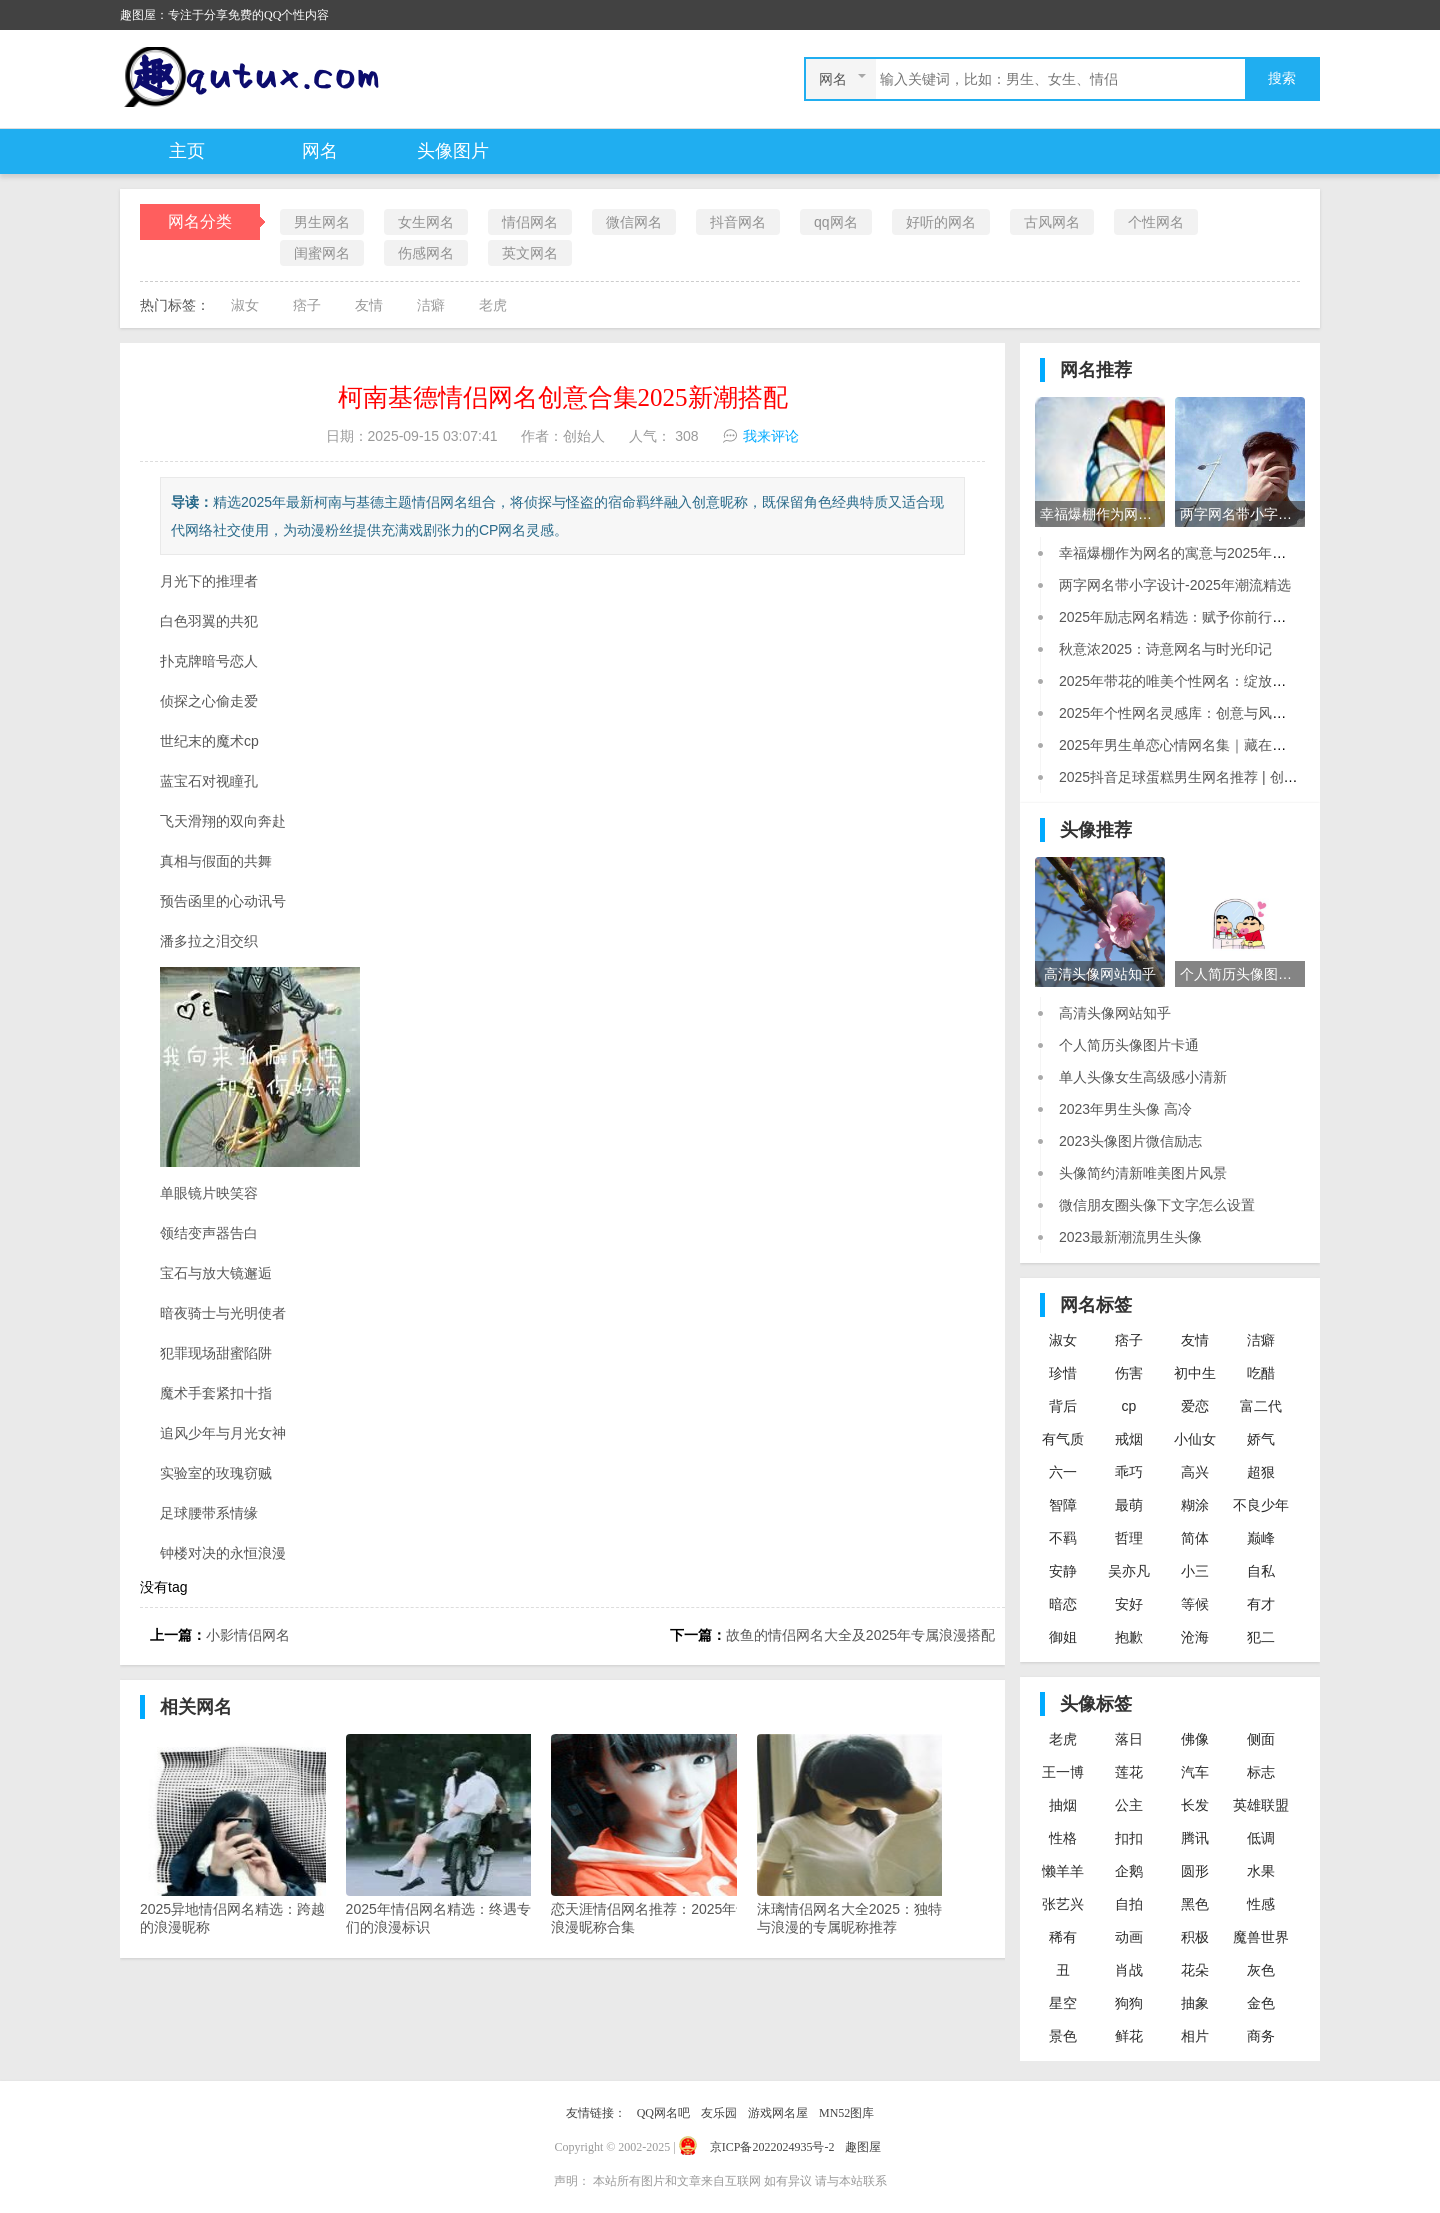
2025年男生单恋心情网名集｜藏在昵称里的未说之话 (1221, 745)
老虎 (493, 305)
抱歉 (1129, 1637)
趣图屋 (863, 2147)
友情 (369, 305)
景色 (1063, 2036)
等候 (1195, 1604)
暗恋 (1063, 1604)
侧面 (1261, 1739)
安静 (1063, 1571)
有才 (1261, 1604)
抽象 (1195, 2003)
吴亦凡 (1129, 1571)
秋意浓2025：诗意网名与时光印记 (1165, 649)
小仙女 (1195, 1439)
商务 (1261, 2036)
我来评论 (771, 436)
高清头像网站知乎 (1115, 1013)
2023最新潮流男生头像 (1130, 1237)
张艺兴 (1063, 1904)
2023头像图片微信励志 (1130, 1141)
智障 (1063, 1505)
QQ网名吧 (663, 2113)
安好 (1129, 1604)
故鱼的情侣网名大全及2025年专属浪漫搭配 (860, 1635)
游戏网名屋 (778, 2113)
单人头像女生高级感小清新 (1143, 1077)
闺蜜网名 (322, 253)
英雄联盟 (1261, 1805)
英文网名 (530, 253)
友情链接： (596, 2113)
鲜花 (1129, 2036)
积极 (1195, 1937)
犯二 (1261, 1637)
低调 (1261, 1838)
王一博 (1063, 1772)
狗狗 (1129, 2003)
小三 (1195, 1571)
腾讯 (1195, 1838)
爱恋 (1195, 1406)
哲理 (1129, 1538)
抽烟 (1063, 1805)
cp (1129, 1406)
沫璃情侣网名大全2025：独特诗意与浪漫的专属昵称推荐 (865, 1834)
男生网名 (322, 222)
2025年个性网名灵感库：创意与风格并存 (1186, 713)
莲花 (1129, 1772)
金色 (1261, 2003)
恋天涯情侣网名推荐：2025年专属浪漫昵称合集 (659, 1834)
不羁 (1063, 1538)
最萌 (1129, 1505)
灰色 (1261, 1970)
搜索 (1282, 78)
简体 (1195, 1538)
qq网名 (836, 222)
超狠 (1261, 1472)
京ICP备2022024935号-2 (772, 2147)
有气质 (1063, 1439)
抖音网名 (738, 222)
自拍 (1129, 1904)
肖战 (1129, 1970)
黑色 (1195, 1904)
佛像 (1195, 1739)
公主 (1129, 1805)
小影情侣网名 (248, 1635)
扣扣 (1129, 1838)
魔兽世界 (1261, 1937)
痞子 (307, 305)
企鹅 (1129, 1871)
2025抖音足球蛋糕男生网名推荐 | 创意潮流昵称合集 (1220, 777)
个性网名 (1156, 222)
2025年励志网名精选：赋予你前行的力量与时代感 (1214, 617)
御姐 (1063, 1637)
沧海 (1195, 1637)
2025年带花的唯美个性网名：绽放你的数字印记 (1207, 681)
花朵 (1195, 1970)
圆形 (1195, 1871)
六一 (1063, 1472)
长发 (1195, 1805)
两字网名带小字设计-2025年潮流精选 (1175, 585)
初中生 (1195, 1373)
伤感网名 (426, 253)
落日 (1129, 1739)
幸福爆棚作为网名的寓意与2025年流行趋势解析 (1207, 553)
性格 (1063, 1838)
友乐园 (719, 2113)
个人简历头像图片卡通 (1129, 1045)
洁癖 (431, 305)
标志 (1261, 1772)
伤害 (1129, 1373)
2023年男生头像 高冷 (1125, 1109)
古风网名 (1052, 222)
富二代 (1261, 1406)
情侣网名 (530, 222)
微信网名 (634, 222)
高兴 (1195, 1472)
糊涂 (1195, 1505)
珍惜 (1063, 1373)
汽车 (1195, 1772)
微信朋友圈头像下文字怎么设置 (1157, 1205)
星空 (1063, 2003)
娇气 (1261, 1439)
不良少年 (1261, 1505)
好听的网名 (941, 222)
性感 (1261, 1904)
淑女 (245, 305)
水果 (1261, 1871)
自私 (1261, 1571)
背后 (1063, 1406)
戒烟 (1129, 1439)
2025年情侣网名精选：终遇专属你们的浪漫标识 (454, 1834)
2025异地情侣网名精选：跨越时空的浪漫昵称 (248, 1834)
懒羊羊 (1063, 1871)
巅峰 (1261, 1538)
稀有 (1063, 1937)
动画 (1129, 1937)
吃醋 (1261, 1373)
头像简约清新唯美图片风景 (1143, 1173)
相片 (1195, 2036)
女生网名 (426, 222)
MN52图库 (846, 2113)
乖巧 (1129, 1472)
